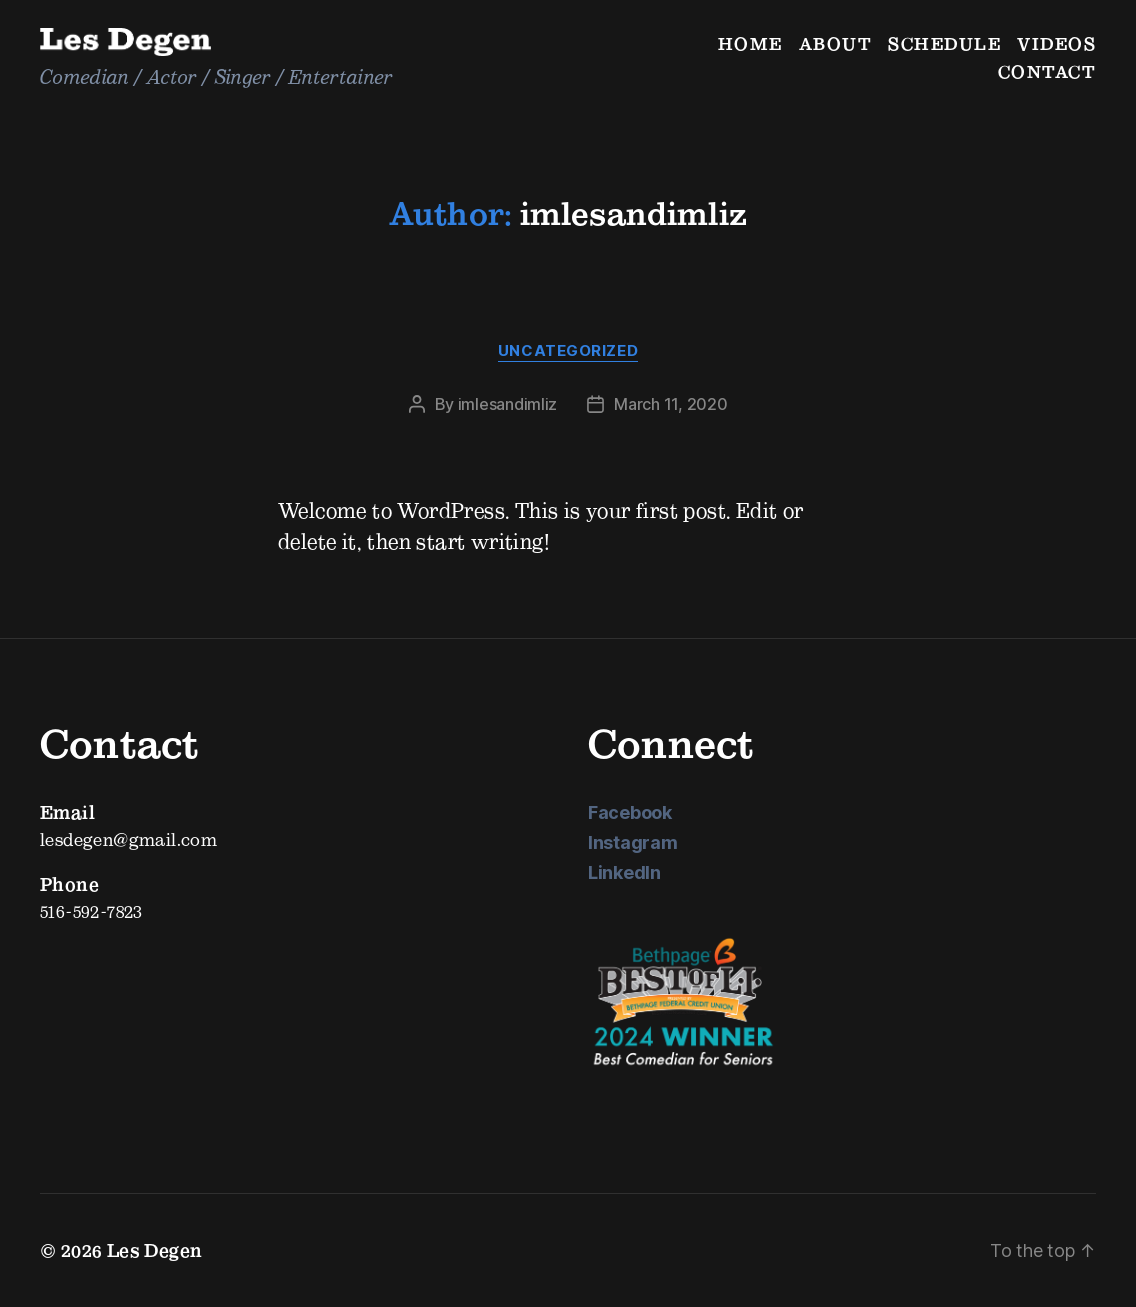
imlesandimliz (508, 404)
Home (750, 43)
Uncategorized (568, 351)
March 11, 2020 (670, 404)
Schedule (944, 43)
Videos (1056, 43)
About (836, 43)
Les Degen (155, 1250)
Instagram (633, 842)
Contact (1047, 71)
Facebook (630, 812)
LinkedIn (624, 872)
